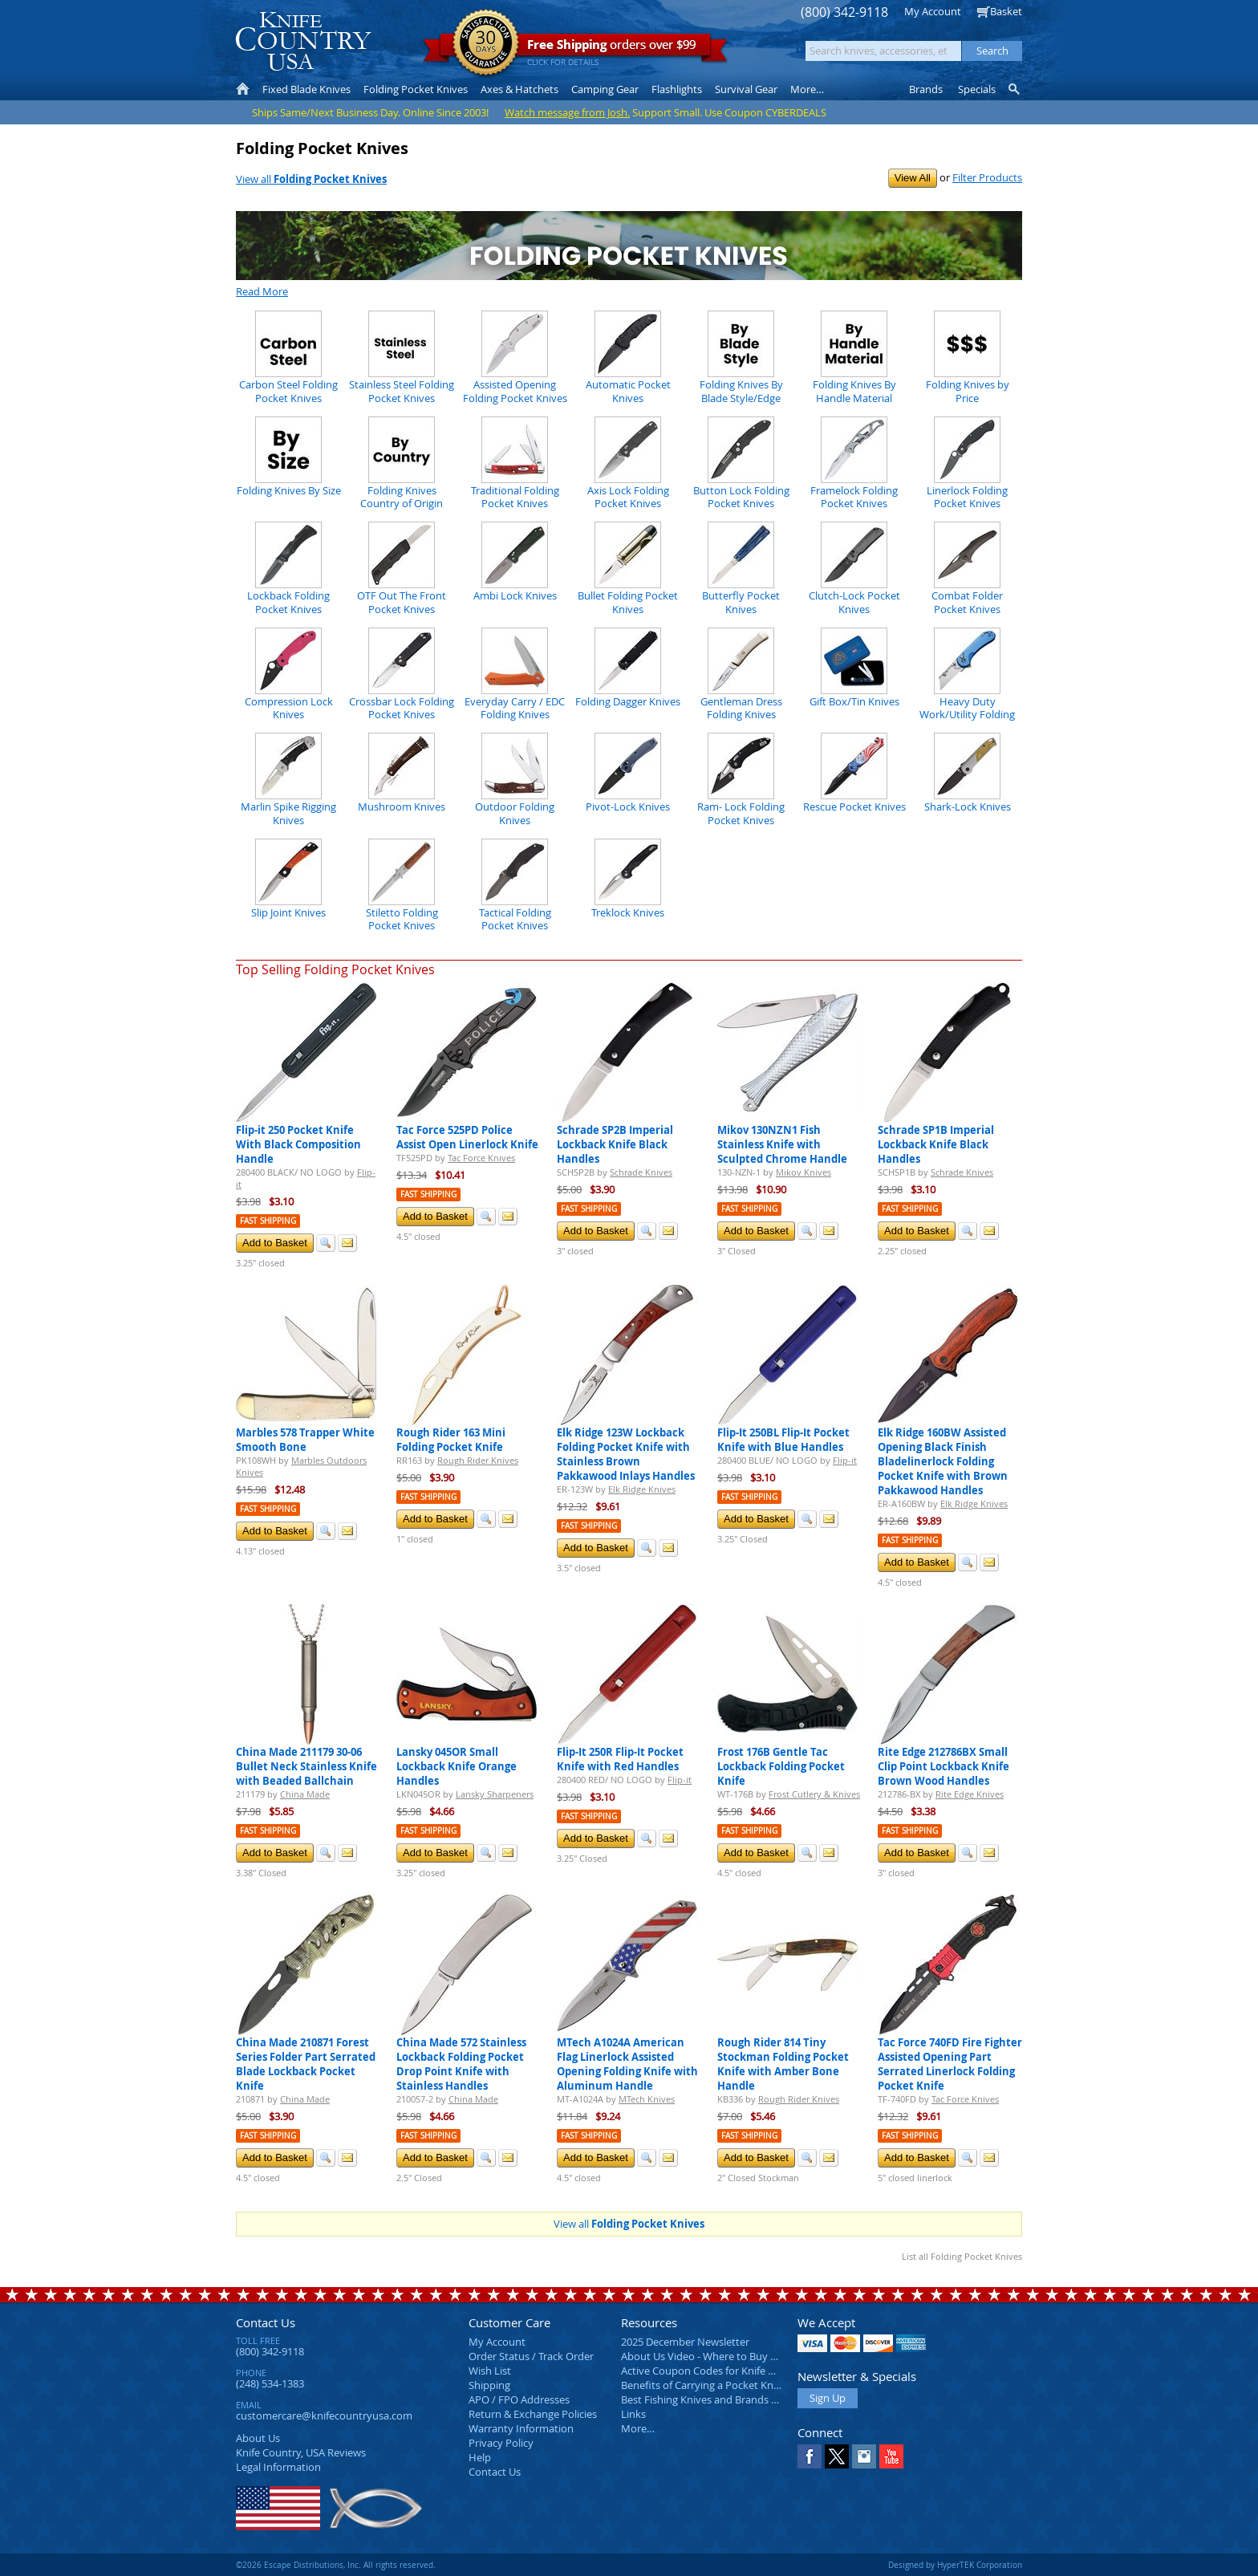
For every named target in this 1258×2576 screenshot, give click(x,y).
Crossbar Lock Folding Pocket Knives (401, 707)
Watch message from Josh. (567, 112)
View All (913, 178)
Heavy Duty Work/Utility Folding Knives (967, 714)
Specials (977, 89)
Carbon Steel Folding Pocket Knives (288, 390)
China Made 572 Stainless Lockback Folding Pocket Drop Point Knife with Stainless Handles (461, 2064)
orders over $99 (575, 48)
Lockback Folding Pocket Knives (288, 602)
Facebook (809, 2456)
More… (638, 2428)
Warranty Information (521, 2428)
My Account (932, 11)
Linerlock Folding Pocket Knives (967, 496)
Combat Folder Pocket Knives (967, 602)
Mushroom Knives (401, 806)
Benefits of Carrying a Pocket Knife (703, 2385)
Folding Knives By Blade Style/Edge (741, 390)
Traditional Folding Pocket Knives (515, 496)
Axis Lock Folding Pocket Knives (628, 496)
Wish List (490, 2370)
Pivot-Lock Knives (628, 806)
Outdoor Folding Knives (514, 813)
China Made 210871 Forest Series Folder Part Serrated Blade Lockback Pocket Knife (305, 2064)
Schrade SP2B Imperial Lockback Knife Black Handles (615, 1144)
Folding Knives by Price (967, 390)
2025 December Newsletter (685, 2341)
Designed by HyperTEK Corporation (955, 2564)
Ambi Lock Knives (515, 595)
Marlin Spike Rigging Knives (288, 813)
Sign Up (828, 2398)
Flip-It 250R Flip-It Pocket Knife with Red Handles (620, 1759)
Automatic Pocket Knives (628, 390)
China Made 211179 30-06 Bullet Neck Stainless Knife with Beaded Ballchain (306, 1766)
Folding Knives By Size (289, 490)
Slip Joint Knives (288, 912)
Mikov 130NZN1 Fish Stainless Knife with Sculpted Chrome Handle (782, 1144)
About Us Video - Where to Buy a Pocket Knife (729, 2356)
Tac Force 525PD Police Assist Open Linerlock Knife (467, 1137)
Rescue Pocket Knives (854, 806)
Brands (926, 89)
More (807, 89)
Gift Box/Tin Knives (854, 701)
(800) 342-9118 (844, 12)
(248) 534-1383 (270, 2383)
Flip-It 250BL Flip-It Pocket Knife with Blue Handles (783, 1439)
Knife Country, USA (303, 41)
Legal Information (278, 2467)
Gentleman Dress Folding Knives (741, 707)
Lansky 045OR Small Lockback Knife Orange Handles (456, 1766)
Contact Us (265, 2322)
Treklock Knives (627, 912)
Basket (1006, 11)
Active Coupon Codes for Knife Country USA (725, 2370)
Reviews (301, 2452)
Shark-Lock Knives (967, 806)
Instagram (864, 2456)
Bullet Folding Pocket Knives (628, 602)
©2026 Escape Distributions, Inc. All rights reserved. (336, 2564)
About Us (258, 2438)
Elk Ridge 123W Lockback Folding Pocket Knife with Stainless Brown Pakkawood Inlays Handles (626, 1454)
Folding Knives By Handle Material (854, 390)
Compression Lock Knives (289, 707)
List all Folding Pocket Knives (962, 2256)
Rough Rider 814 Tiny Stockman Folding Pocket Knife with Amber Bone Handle (783, 2064)
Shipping (489, 2385)
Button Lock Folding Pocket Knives (741, 496)
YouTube (891, 2456)
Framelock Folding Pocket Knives (854, 496)
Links (633, 2414)
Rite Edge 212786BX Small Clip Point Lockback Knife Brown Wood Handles (943, 1766)
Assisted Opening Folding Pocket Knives (515, 390)
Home (242, 89)
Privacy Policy (501, 2443)
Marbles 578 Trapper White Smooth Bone (305, 1439)
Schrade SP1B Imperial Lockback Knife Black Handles (936, 1144)
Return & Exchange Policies (533, 2414)
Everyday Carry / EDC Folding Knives (515, 707)
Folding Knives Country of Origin (401, 496)
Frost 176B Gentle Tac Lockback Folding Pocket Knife (781, 1766)
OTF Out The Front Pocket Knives (401, 602)
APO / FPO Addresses (519, 2399)
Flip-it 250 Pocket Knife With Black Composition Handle (298, 1144)
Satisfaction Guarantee (485, 43)
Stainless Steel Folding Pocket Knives (401, 390)
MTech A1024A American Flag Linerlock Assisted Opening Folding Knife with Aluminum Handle (627, 2064)
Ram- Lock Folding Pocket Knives (741, 813)
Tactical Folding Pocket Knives (515, 918)
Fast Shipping (268, 1221)
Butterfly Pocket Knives (741, 602)
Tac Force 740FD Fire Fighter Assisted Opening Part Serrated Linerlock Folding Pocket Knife (950, 2064)
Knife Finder (1015, 89)
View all (311, 179)
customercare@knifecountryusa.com (324, 2415)
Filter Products (987, 177)
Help (480, 2457)
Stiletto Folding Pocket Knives (402, 918)
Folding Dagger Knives (627, 701)
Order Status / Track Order (531, 2356)
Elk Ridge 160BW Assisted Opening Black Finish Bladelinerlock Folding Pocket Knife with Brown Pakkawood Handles (943, 1461)
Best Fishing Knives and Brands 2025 (707, 2399)
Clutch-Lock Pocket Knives (854, 602)
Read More (262, 291)
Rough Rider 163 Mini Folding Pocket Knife (450, 1439)
